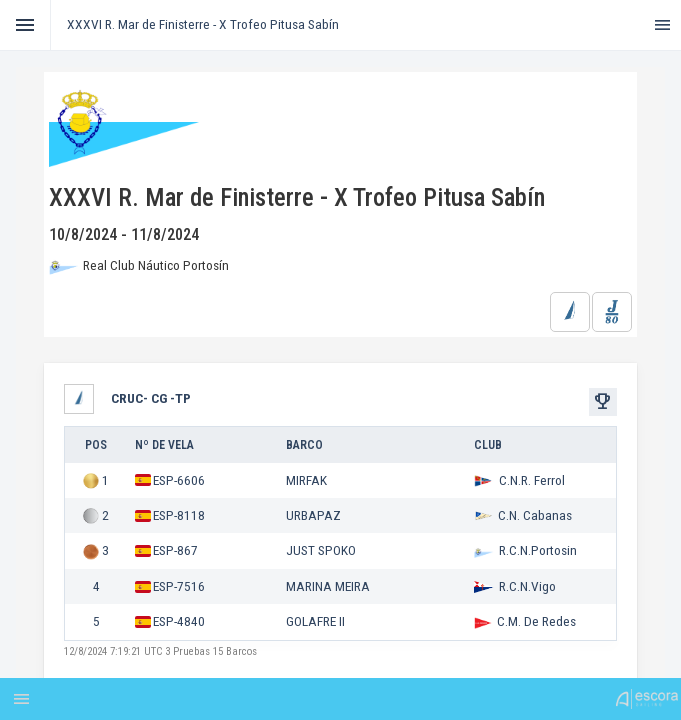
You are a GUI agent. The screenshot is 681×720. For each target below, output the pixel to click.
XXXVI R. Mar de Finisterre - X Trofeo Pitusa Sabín (203, 24)
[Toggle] (25, 25)
